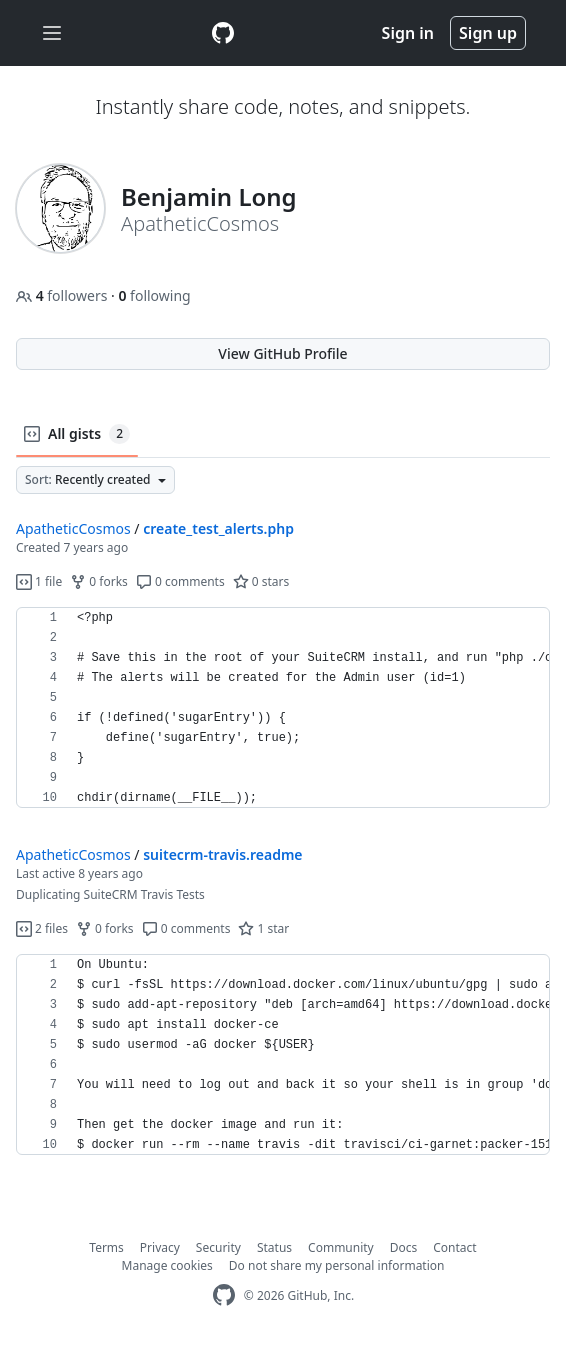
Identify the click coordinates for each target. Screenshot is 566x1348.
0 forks (99, 581)
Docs (404, 1247)
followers (63, 295)
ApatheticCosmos (73, 528)
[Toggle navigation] (52, 33)
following (154, 295)
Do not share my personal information (337, 1265)
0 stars (261, 581)
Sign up (488, 33)
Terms (106, 1247)
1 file (39, 581)
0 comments (180, 581)
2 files (42, 928)
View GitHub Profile (282, 353)
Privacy (160, 1247)
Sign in (408, 33)
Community (341, 1247)
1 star (263, 928)
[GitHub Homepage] (224, 1295)
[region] (283, 708)
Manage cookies (167, 1265)
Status (274, 1247)
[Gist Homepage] (223, 33)
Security (218, 1247)
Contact (454, 1247)
